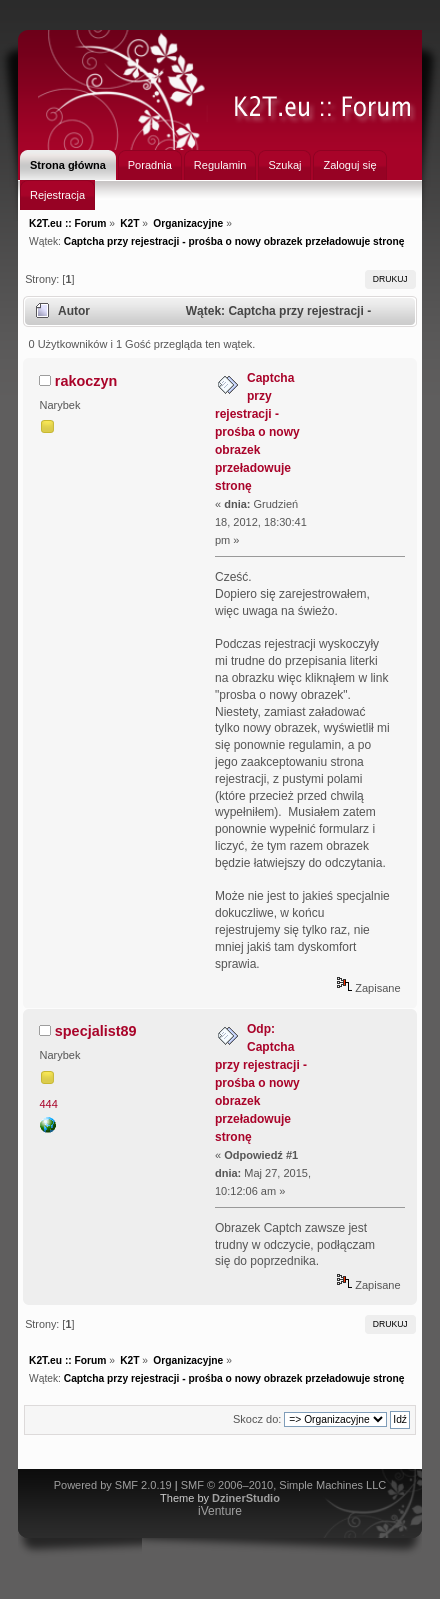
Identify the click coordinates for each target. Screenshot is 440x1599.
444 (49, 1104)
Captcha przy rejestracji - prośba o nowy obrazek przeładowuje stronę (257, 432)
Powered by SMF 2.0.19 (113, 1485)
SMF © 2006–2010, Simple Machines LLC (284, 1485)
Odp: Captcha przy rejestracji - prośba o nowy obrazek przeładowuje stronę (261, 1083)
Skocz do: (257, 1419)
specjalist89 (96, 1031)
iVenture (220, 1511)
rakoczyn (86, 381)
